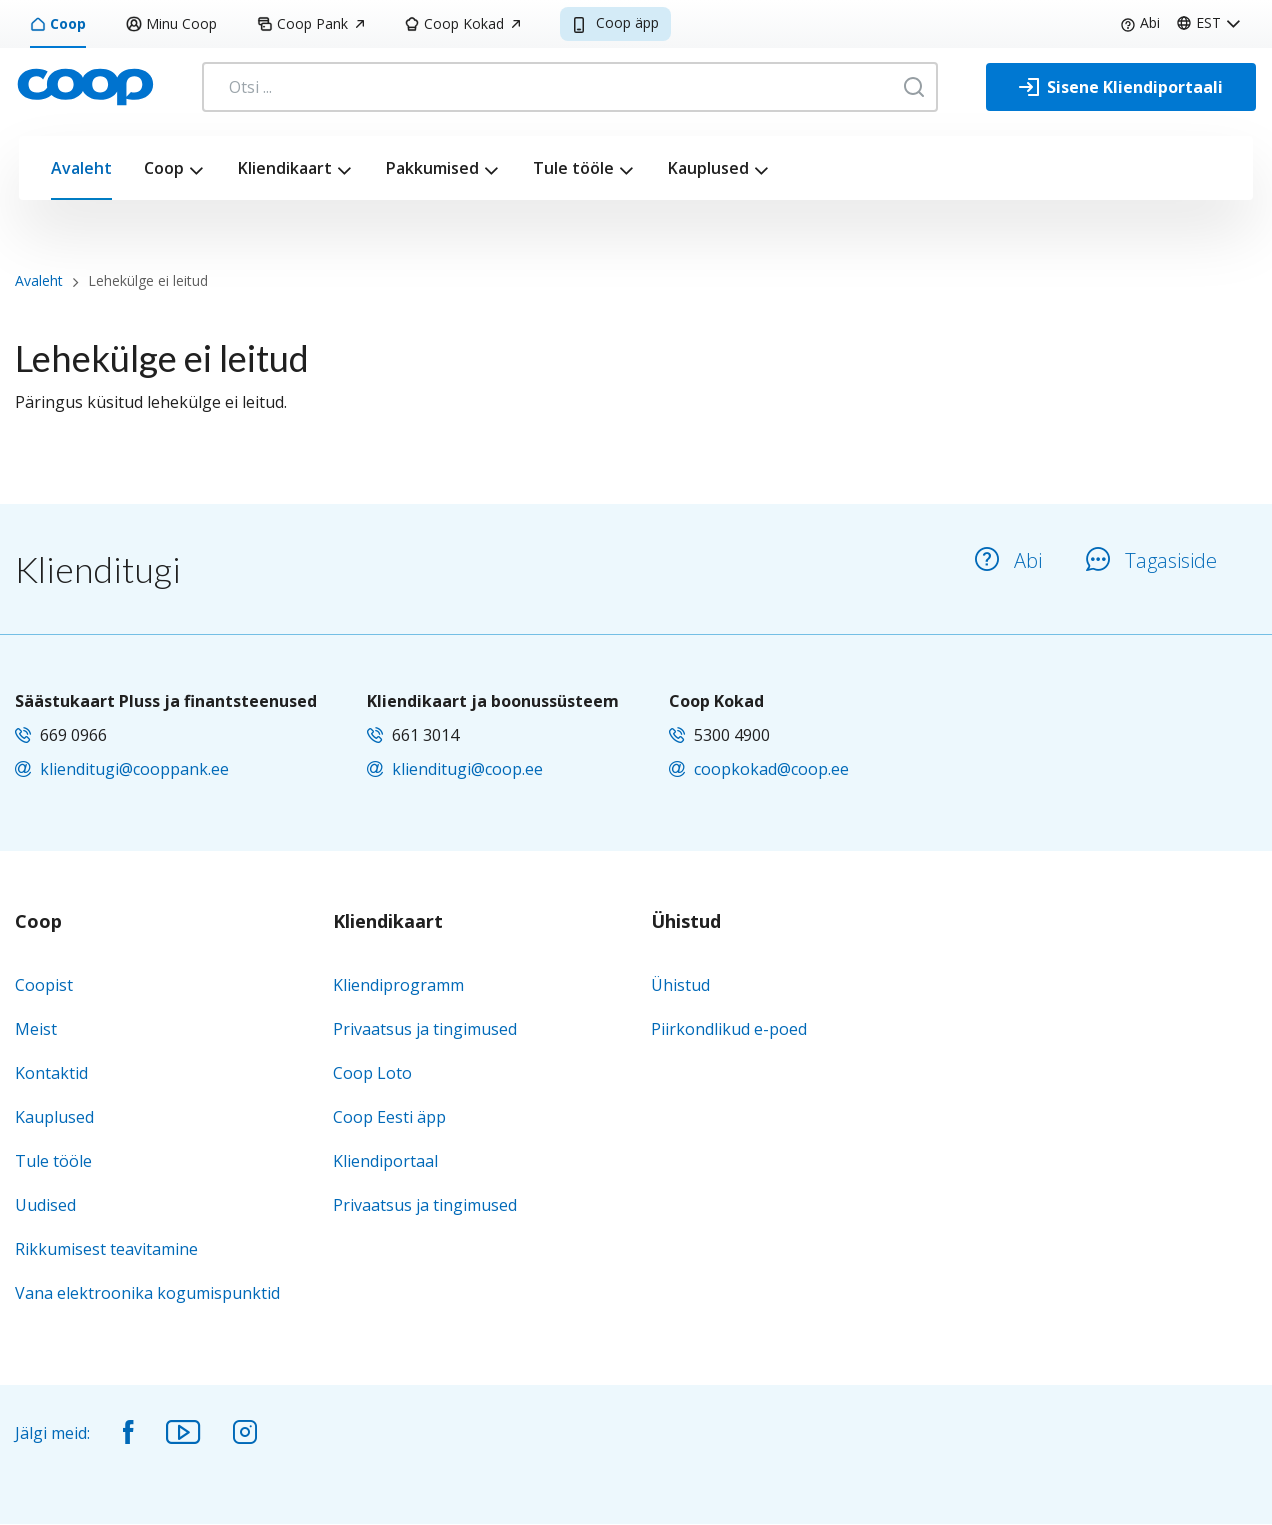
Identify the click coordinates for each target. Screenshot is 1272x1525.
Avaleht (81, 168)
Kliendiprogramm (398, 985)
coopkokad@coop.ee (771, 769)
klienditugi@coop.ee (467, 769)
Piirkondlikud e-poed (729, 1029)
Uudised (45, 1205)
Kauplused (708, 168)
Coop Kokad (462, 23)
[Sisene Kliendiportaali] (1121, 87)
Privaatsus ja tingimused (425, 1029)
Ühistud (686, 922)
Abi (1140, 22)
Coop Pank (310, 23)
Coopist (44, 985)
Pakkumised (432, 168)
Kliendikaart (285, 168)
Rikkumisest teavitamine (106, 1249)
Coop (58, 23)
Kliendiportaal (385, 1161)
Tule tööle (573, 168)
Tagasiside (1151, 560)
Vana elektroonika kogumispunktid (147, 1293)
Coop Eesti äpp (389, 1117)
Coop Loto (372, 1073)
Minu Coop (171, 23)
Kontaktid (51, 1073)
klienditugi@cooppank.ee (134, 769)
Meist (36, 1029)
